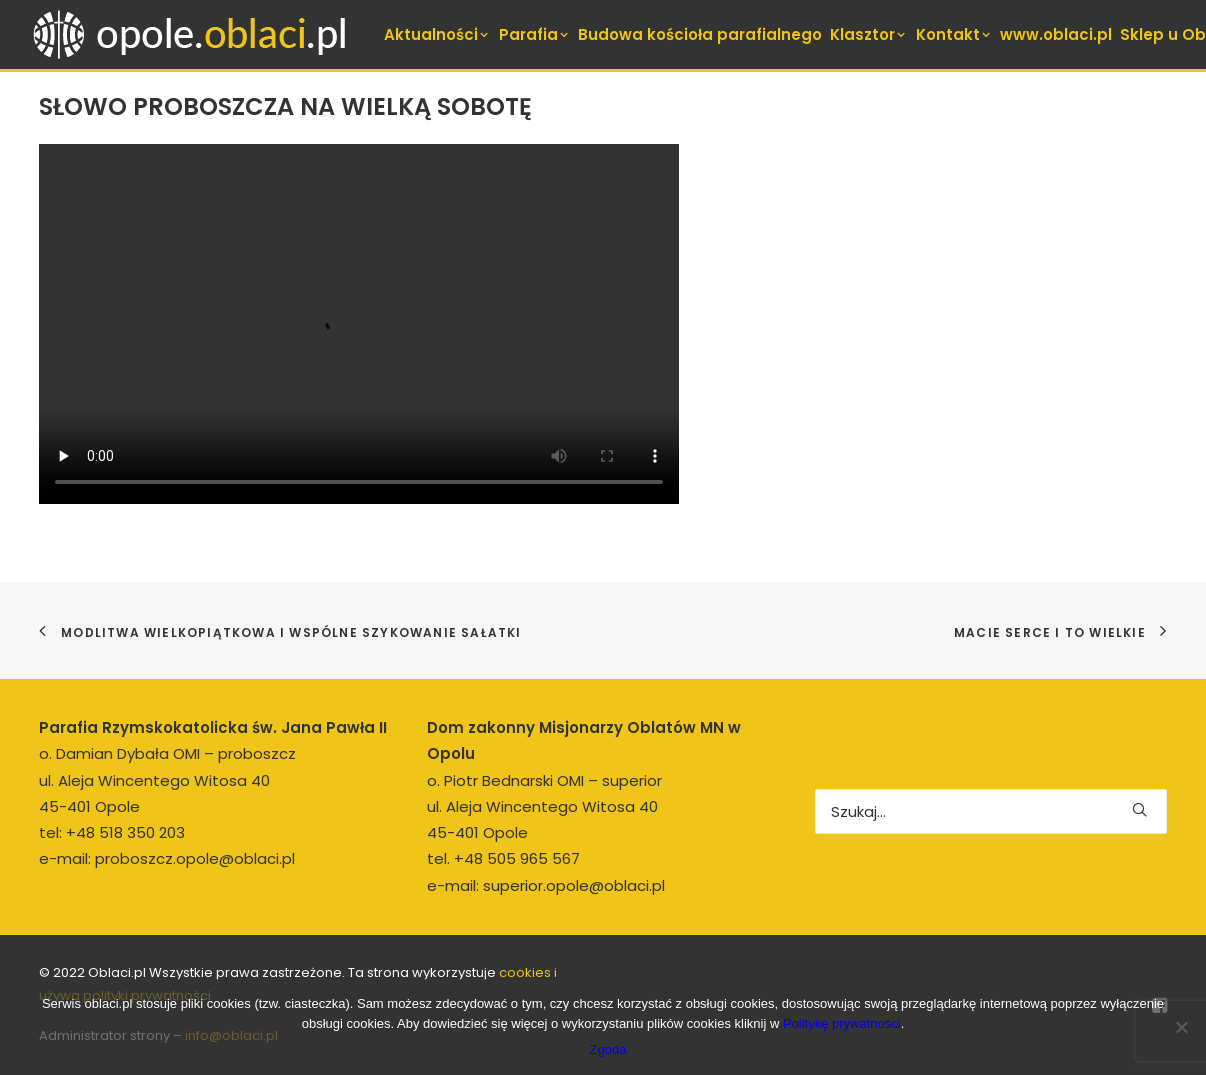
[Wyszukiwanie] (991, 811)
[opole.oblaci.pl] (201, 34)
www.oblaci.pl (1056, 34)
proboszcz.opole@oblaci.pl (195, 858)
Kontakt (954, 34)
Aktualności (437, 34)
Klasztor (869, 34)
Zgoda (608, 1049)
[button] (1139, 809)
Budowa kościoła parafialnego (700, 34)
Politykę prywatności (842, 1023)
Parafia (535, 34)
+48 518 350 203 (125, 832)
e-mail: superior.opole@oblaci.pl (546, 885)
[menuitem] (437, 34)
